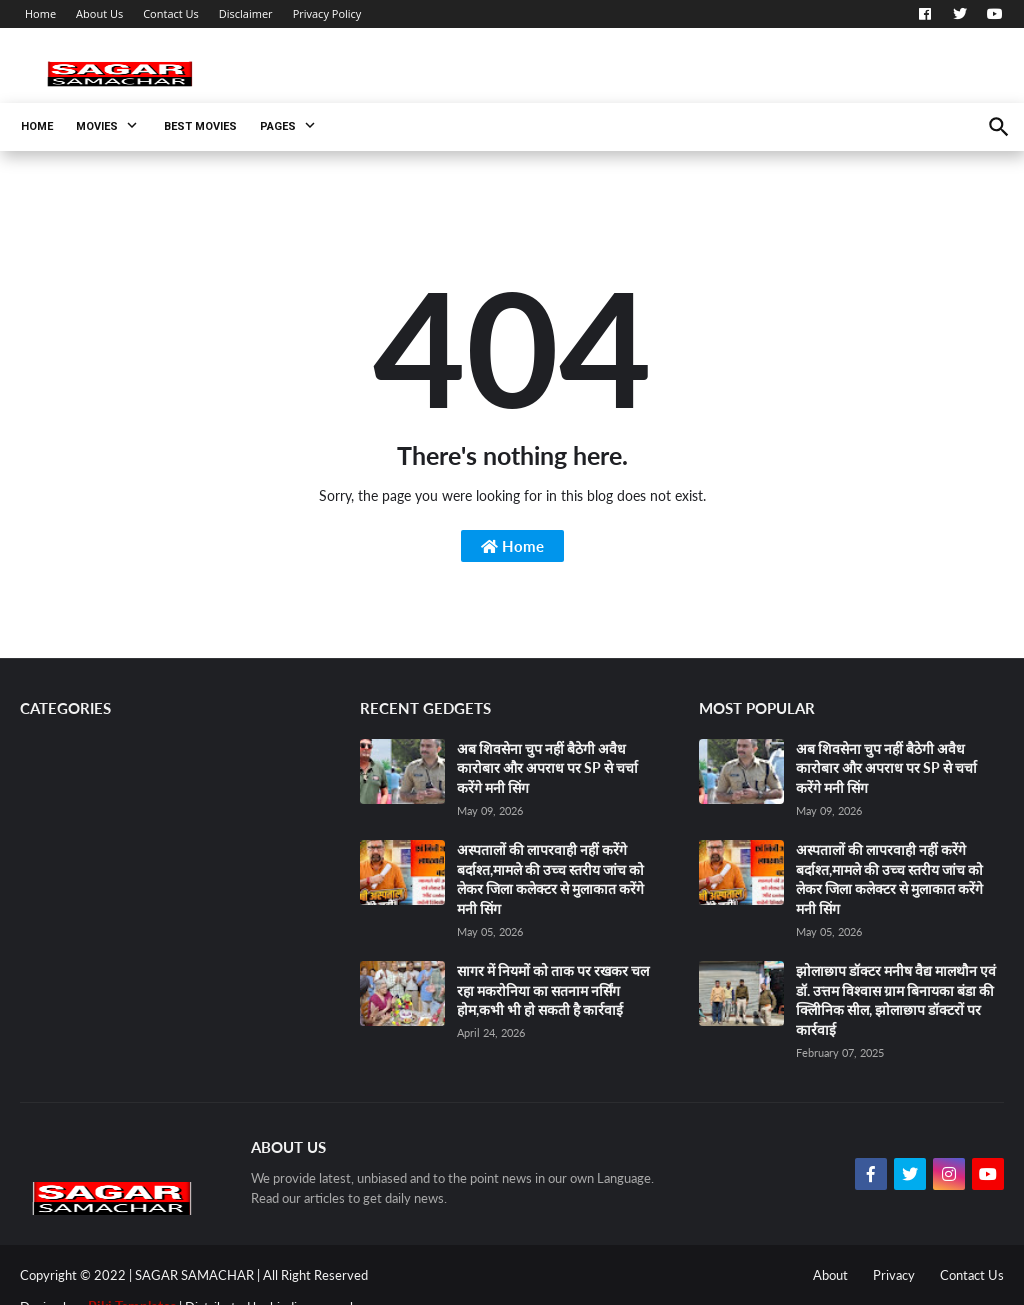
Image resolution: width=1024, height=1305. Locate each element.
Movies (97, 126)
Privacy (894, 1275)
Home (40, 13)
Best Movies (200, 126)
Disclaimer (246, 13)
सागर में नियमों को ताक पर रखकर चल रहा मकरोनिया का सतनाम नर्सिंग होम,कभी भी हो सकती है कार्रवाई (553, 990)
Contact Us (171, 13)
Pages (278, 126)
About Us (99, 13)
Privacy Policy (327, 13)
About (830, 1275)
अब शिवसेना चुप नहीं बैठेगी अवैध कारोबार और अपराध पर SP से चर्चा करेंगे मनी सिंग (547, 768)
